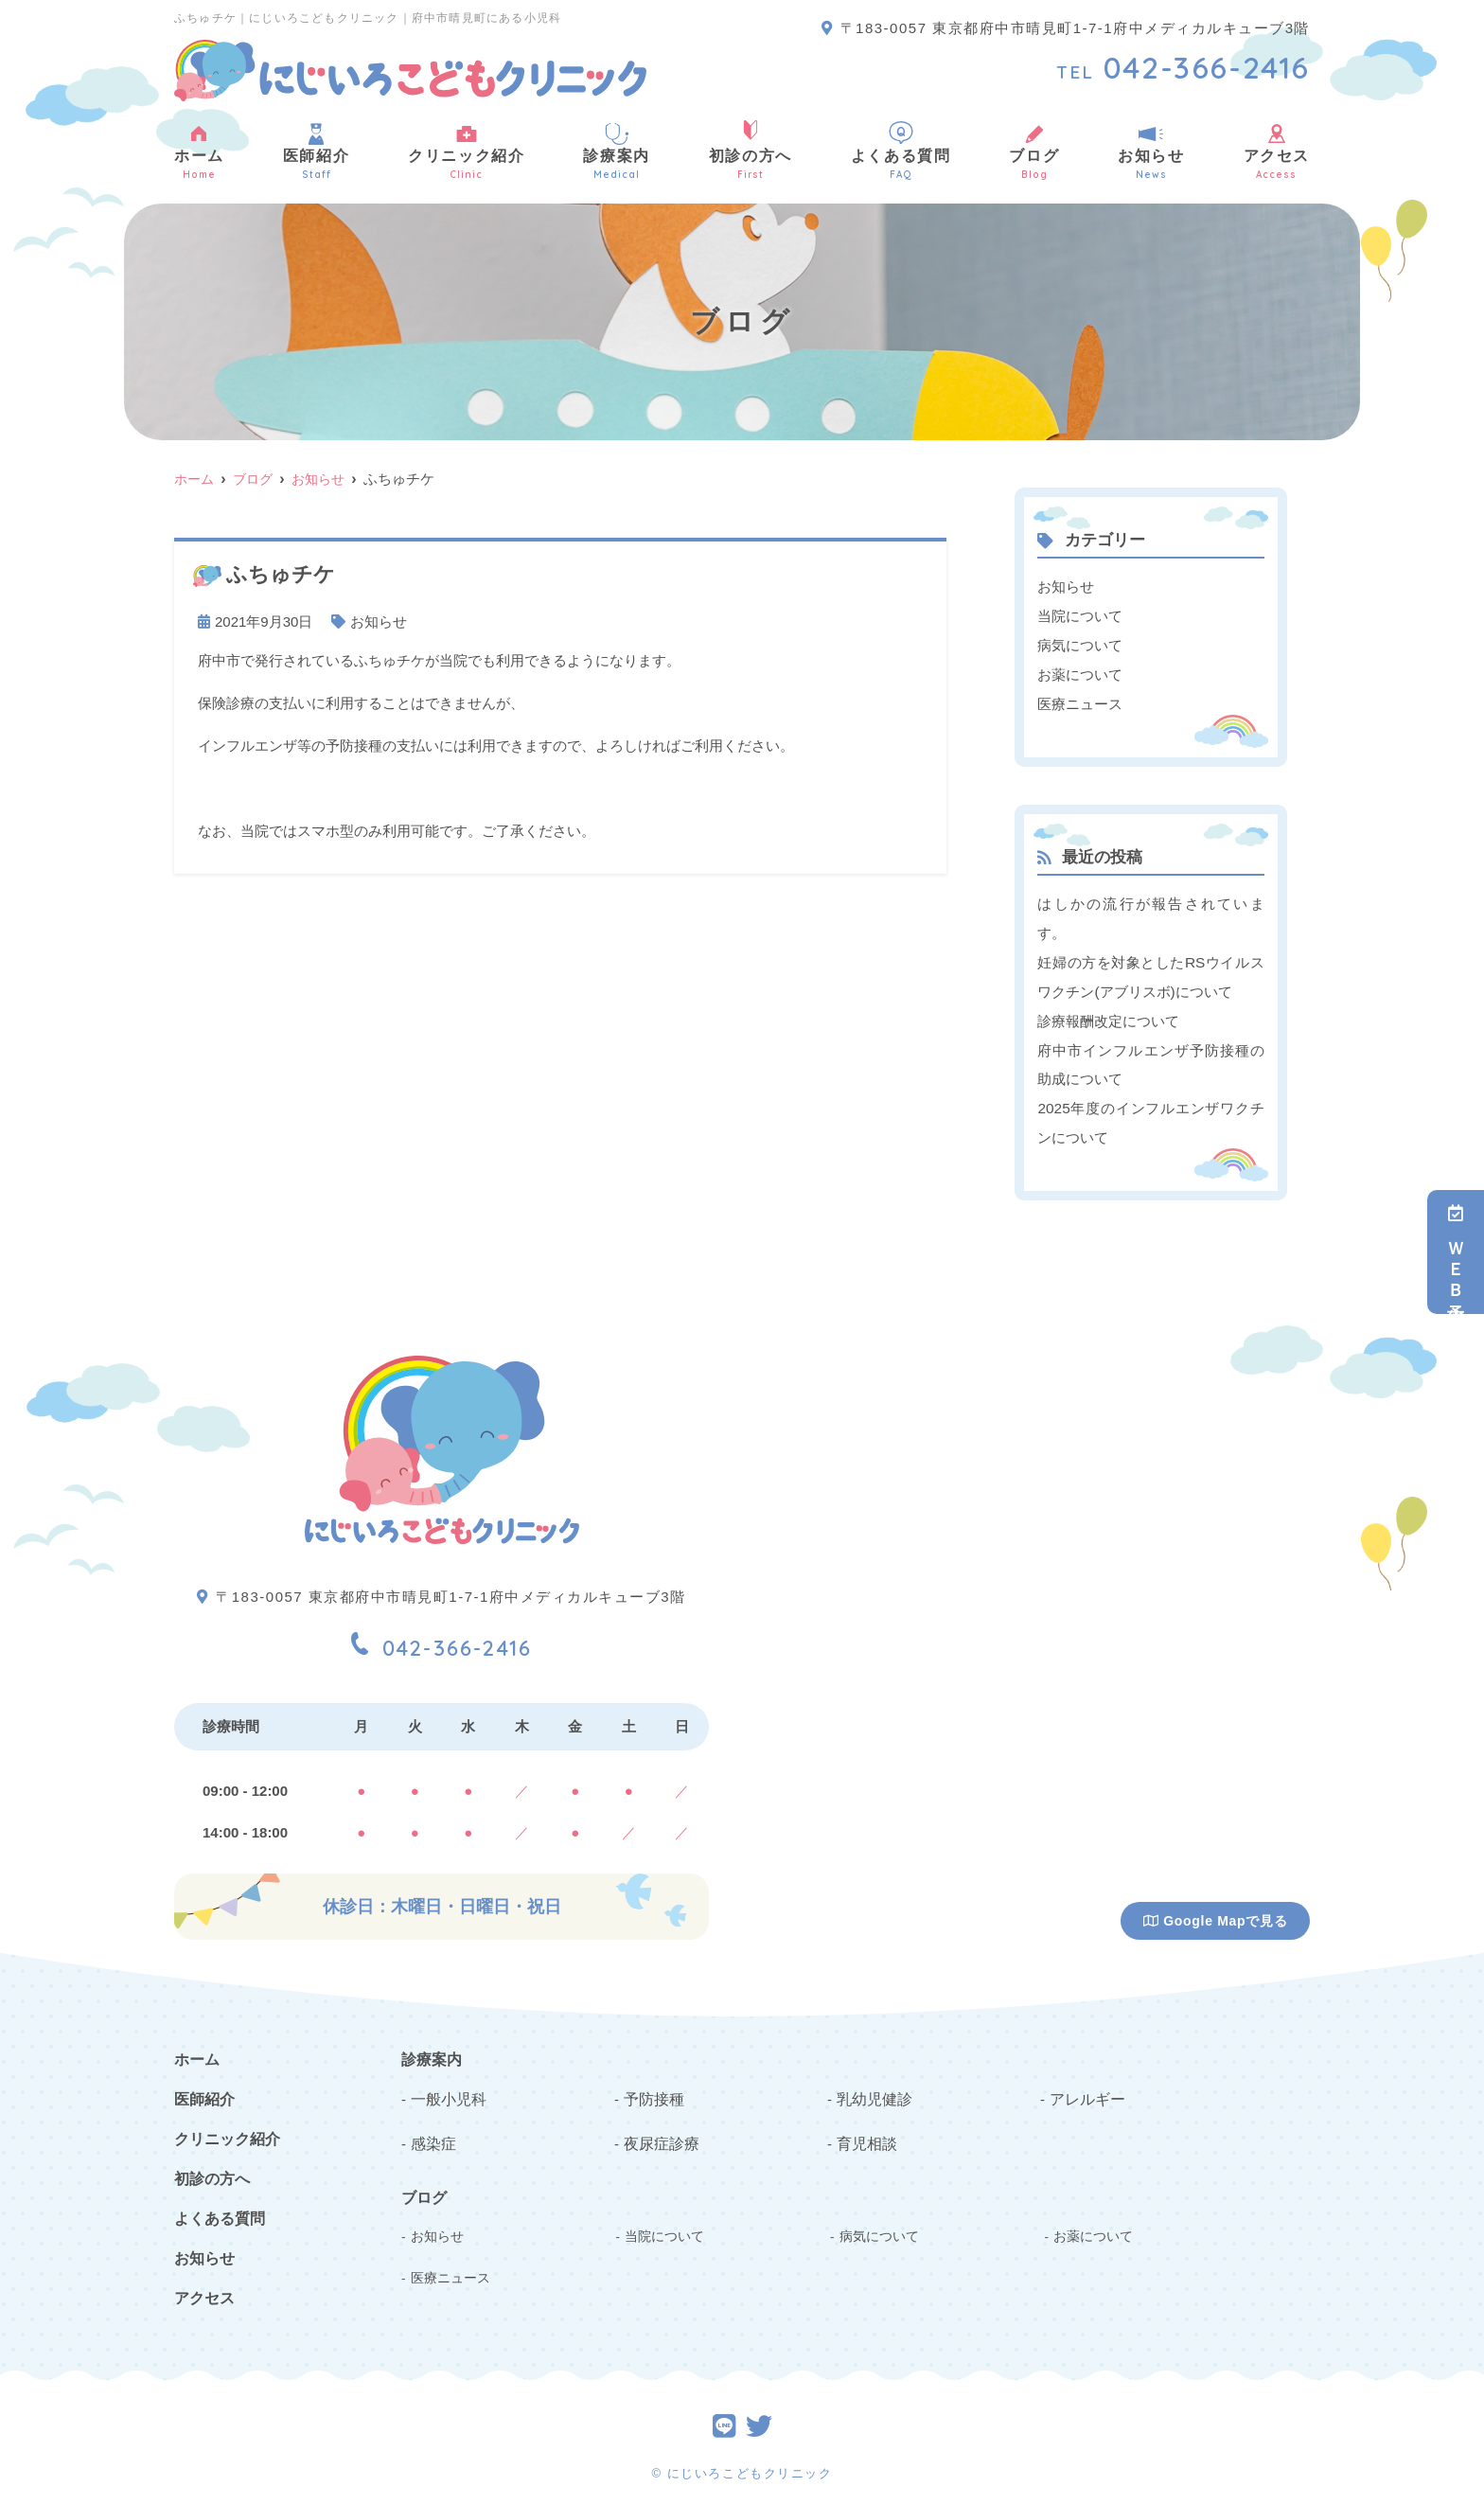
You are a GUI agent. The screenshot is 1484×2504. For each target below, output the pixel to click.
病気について (1079, 643)
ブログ (1034, 151)
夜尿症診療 (659, 2128)
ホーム (199, 151)
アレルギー (1085, 2085)
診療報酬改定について (1108, 1013)
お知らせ (1151, 151)
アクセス (1277, 151)
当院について (1079, 615)
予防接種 (652, 2085)
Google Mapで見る (1215, 1909)
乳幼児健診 (872, 2085)
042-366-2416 (441, 1629)
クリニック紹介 (466, 151)
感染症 (432, 2128)
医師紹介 (316, 151)
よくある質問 (901, 151)
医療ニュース (1079, 700)
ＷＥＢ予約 (1455, 1252)
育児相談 (865, 2128)
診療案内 (616, 151)
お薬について (1079, 672)
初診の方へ (750, 151)
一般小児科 (446, 2085)
